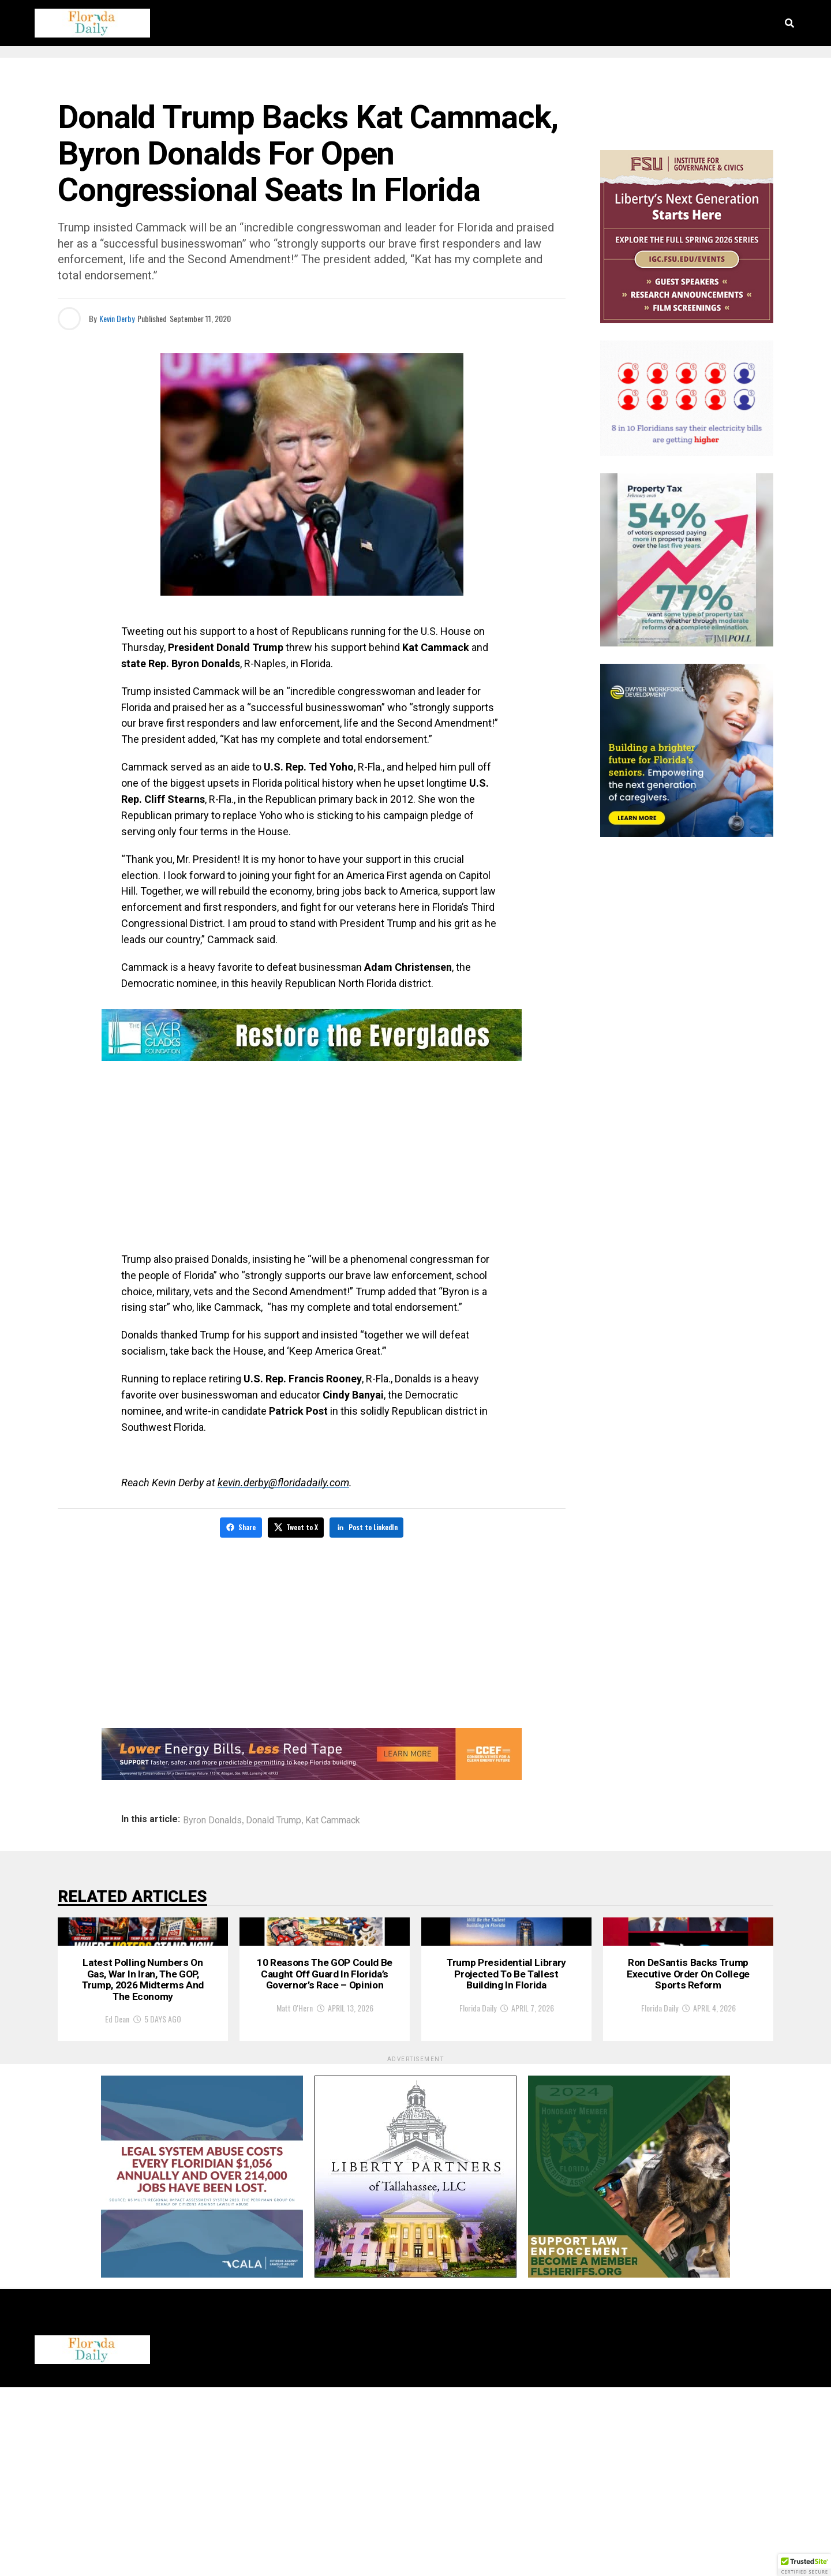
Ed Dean (117, 2207)
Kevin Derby (116, 318)
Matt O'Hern (294, 2192)
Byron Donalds (212, 1818)
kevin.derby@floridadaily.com (283, 1482)
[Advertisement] (312, 1159)
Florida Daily (477, 2176)
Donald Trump (273, 1818)
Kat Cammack (332, 1818)
